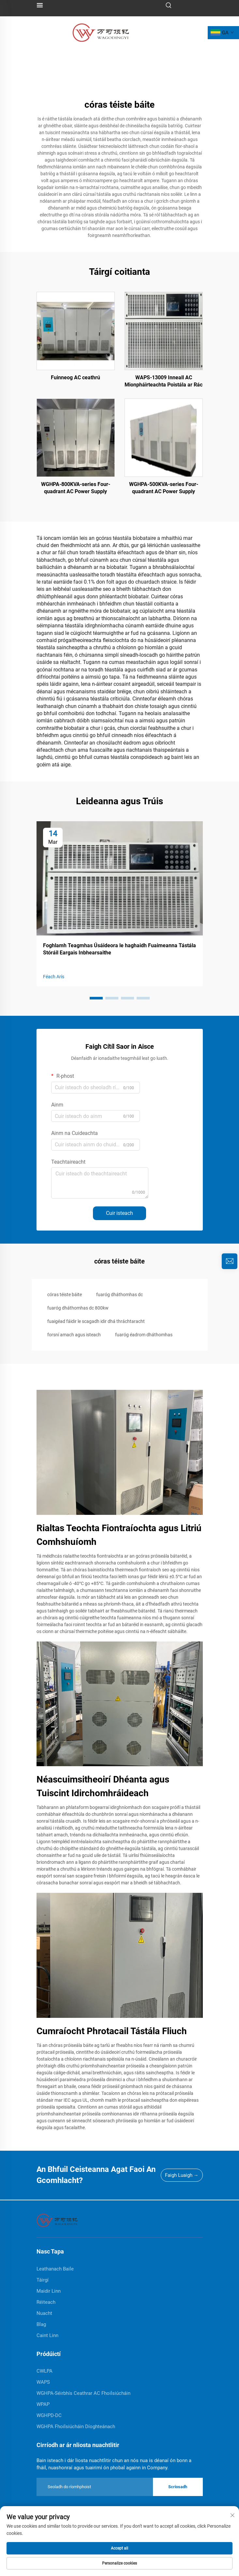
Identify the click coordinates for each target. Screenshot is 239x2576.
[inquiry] (229, 1261)
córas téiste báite (64, 1294)
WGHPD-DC (49, 2415)
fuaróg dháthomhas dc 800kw (78, 1308)
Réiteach (46, 2302)
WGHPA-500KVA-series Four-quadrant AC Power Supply (163, 488)
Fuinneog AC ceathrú (75, 377)
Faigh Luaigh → (182, 2175)
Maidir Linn (49, 2291)
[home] (57, 2220)
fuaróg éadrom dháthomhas (143, 1334)
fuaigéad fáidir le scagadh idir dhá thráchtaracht (96, 1321)
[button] (96, 998)
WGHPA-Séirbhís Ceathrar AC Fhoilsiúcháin (83, 2393)
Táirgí (43, 2280)
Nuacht (44, 2313)
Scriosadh (177, 2486)
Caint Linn (47, 2335)
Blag (41, 2324)
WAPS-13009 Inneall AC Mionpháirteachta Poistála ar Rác (163, 381)
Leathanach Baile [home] (55, 2269)
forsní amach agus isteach (74, 1334)
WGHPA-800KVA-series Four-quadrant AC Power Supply (75, 488)
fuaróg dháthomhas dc (119, 1294)
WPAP (43, 2404)
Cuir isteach (119, 1213)
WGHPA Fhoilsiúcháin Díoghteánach (76, 2426)
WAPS (43, 2382)
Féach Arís (53, 976)
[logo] (100, 32)
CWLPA (44, 2371)
